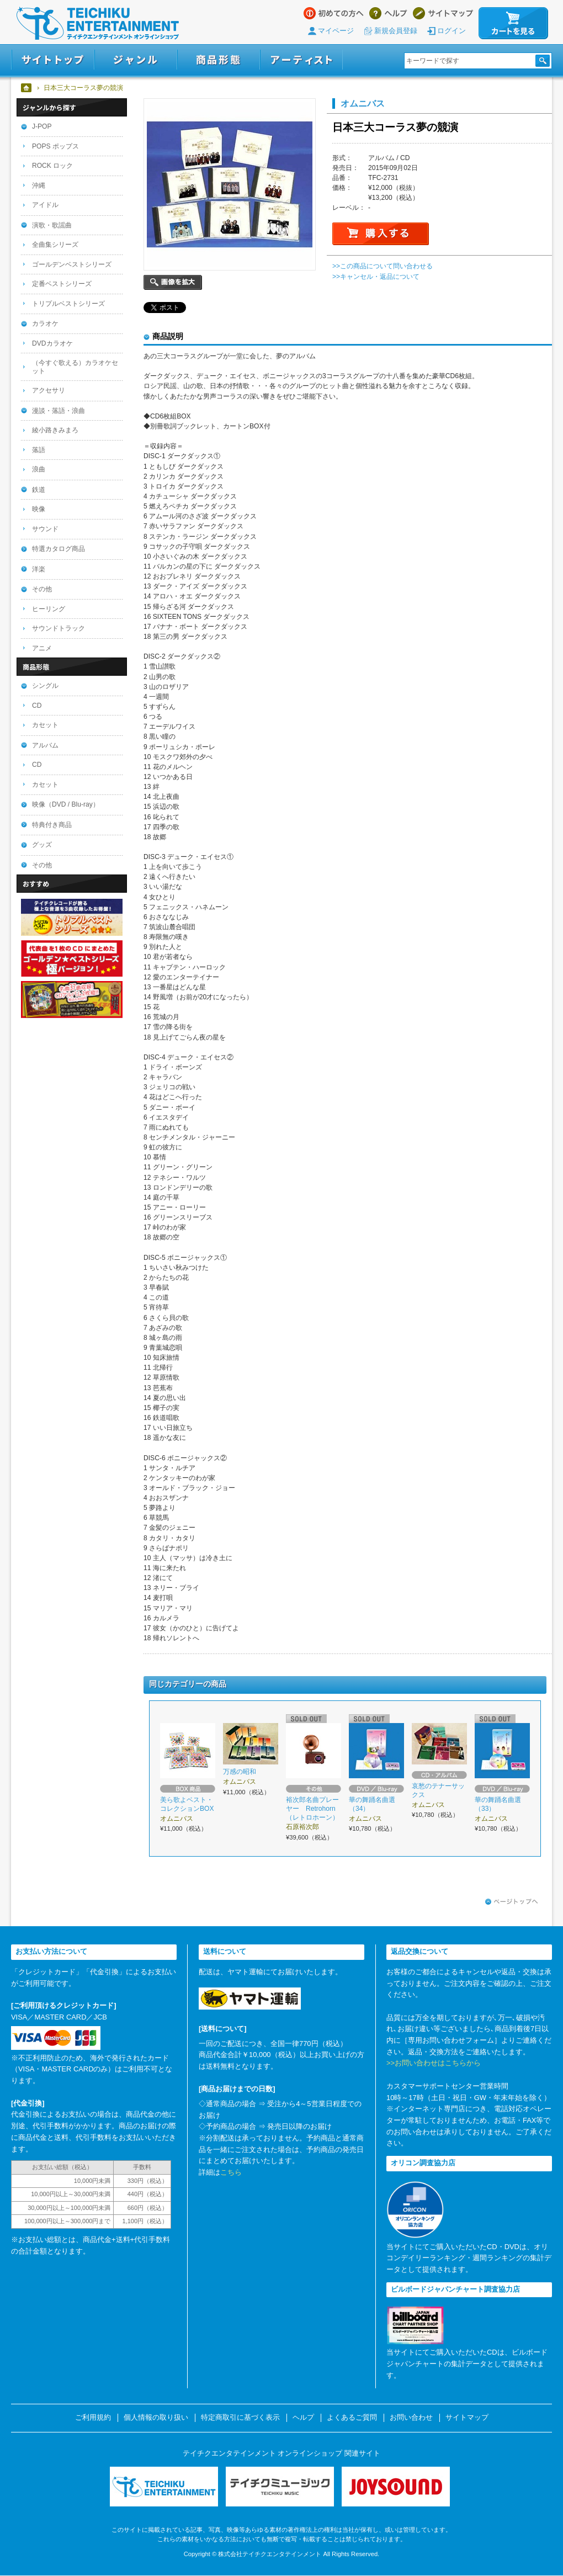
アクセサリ (48, 390)
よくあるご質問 (352, 2417)
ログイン (451, 30)
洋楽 (38, 569)
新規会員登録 (395, 30)
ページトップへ (511, 1902)
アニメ (42, 648)
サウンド (45, 529)
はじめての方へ (334, 13)
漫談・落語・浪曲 (58, 411)
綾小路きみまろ (55, 430)
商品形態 (218, 60)
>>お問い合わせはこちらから (433, 2063)
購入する (380, 233)
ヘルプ (388, 13)
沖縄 (38, 185)
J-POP (42, 126)
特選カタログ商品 (58, 549)
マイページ (336, 30)
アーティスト (301, 60)
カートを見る (513, 23)
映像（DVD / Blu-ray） (65, 804)
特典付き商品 (52, 825)
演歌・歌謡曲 (52, 225)
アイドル (45, 205)
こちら (231, 2172)
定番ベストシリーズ (62, 284)
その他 (42, 589)
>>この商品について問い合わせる (382, 266)
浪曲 (38, 469)
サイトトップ (52, 60)
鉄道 (38, 490)
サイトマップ (443, 13)
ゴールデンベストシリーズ (71, 264)
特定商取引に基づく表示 (240, 2417)
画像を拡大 (173, 282)
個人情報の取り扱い (156, 2417)
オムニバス (363, 103)
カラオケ (45, 323)
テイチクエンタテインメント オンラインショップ (98, 23)
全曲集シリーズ (55, 244)
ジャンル (135, 60)
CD (36, 705)
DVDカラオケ (52, 343)
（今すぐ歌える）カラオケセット (75, 367)
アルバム (45, 745)
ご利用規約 (93, 2417)
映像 (38, 509)
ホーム (27, 87)
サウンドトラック (58, 628)
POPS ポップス (55, 146)
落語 (38, 450)
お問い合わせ (411, 2417)
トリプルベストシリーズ (68, 304)
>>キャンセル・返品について (375, 276)
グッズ (42, 845)
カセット (45, 725)
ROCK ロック (52, 165)
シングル (45, 686)
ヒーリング (48, 609)
